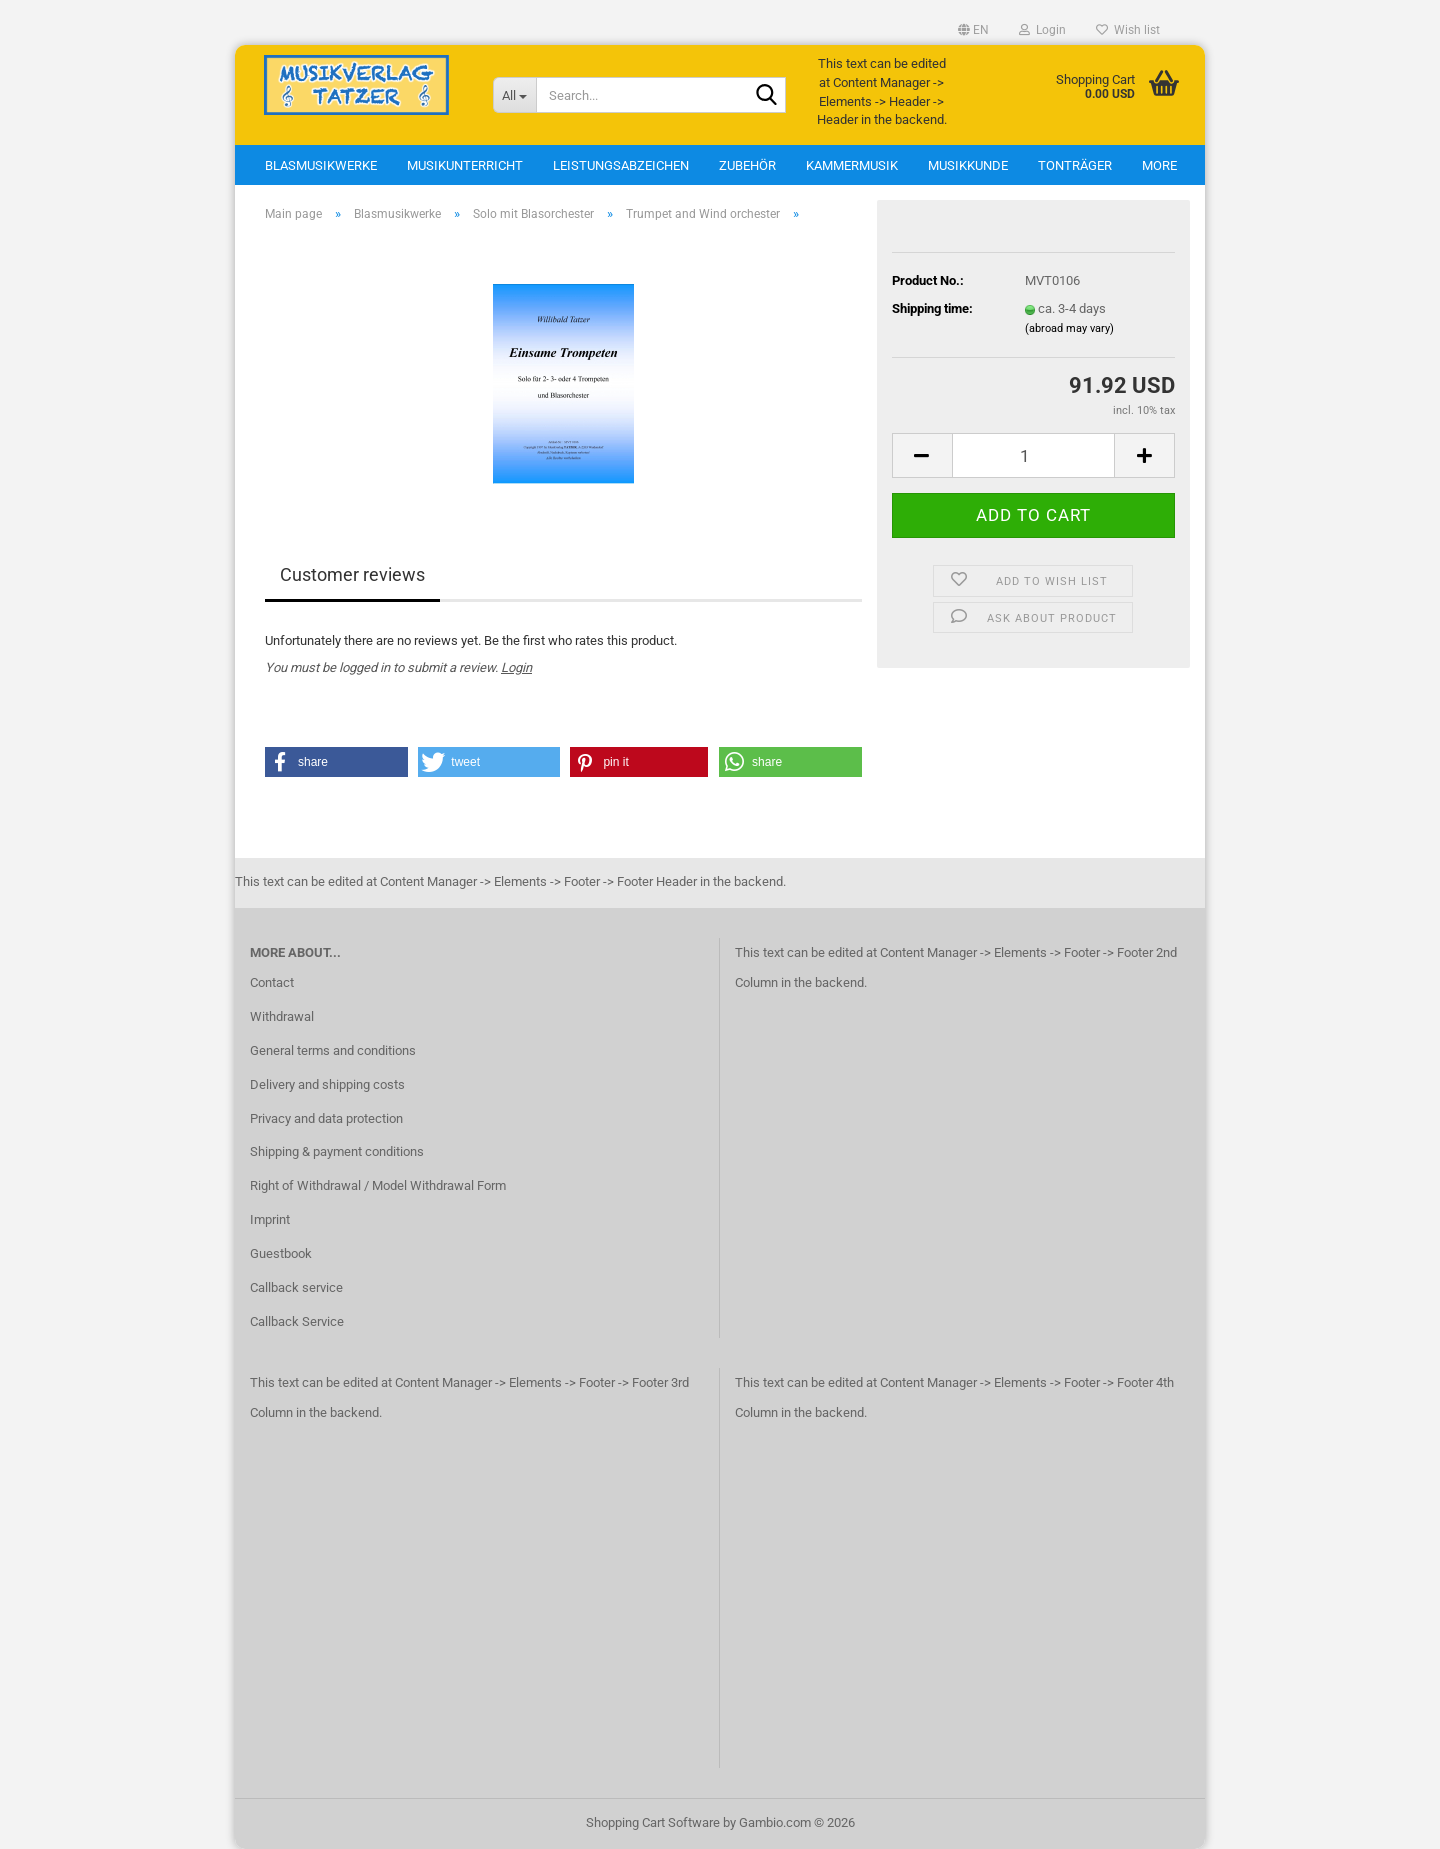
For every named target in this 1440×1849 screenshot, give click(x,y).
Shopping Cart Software (653, 1822)
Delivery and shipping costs (327, 1084)
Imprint (270, 1219)
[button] (973, 30)
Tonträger (1075, 165)
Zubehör (747, 165)
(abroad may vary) (1069, 328)
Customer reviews (352, 574)
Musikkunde (968, 165)
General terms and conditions (333, 1050)
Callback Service (297, 1321)
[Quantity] (1033, 455)
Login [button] (1042, 30)
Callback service (296, 1287)
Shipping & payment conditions (337, 1151)
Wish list (1128, 30)
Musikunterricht (465, 165)
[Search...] (514, 95)
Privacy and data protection (326, 1118)
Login (516, 667)
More (1159, 165)
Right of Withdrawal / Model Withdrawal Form (378, 1185)
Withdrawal (282, 1016)
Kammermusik (852, 165)
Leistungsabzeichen (621, 165)
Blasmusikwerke (321, 165)
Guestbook (281, 1253)
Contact (272, 982)
